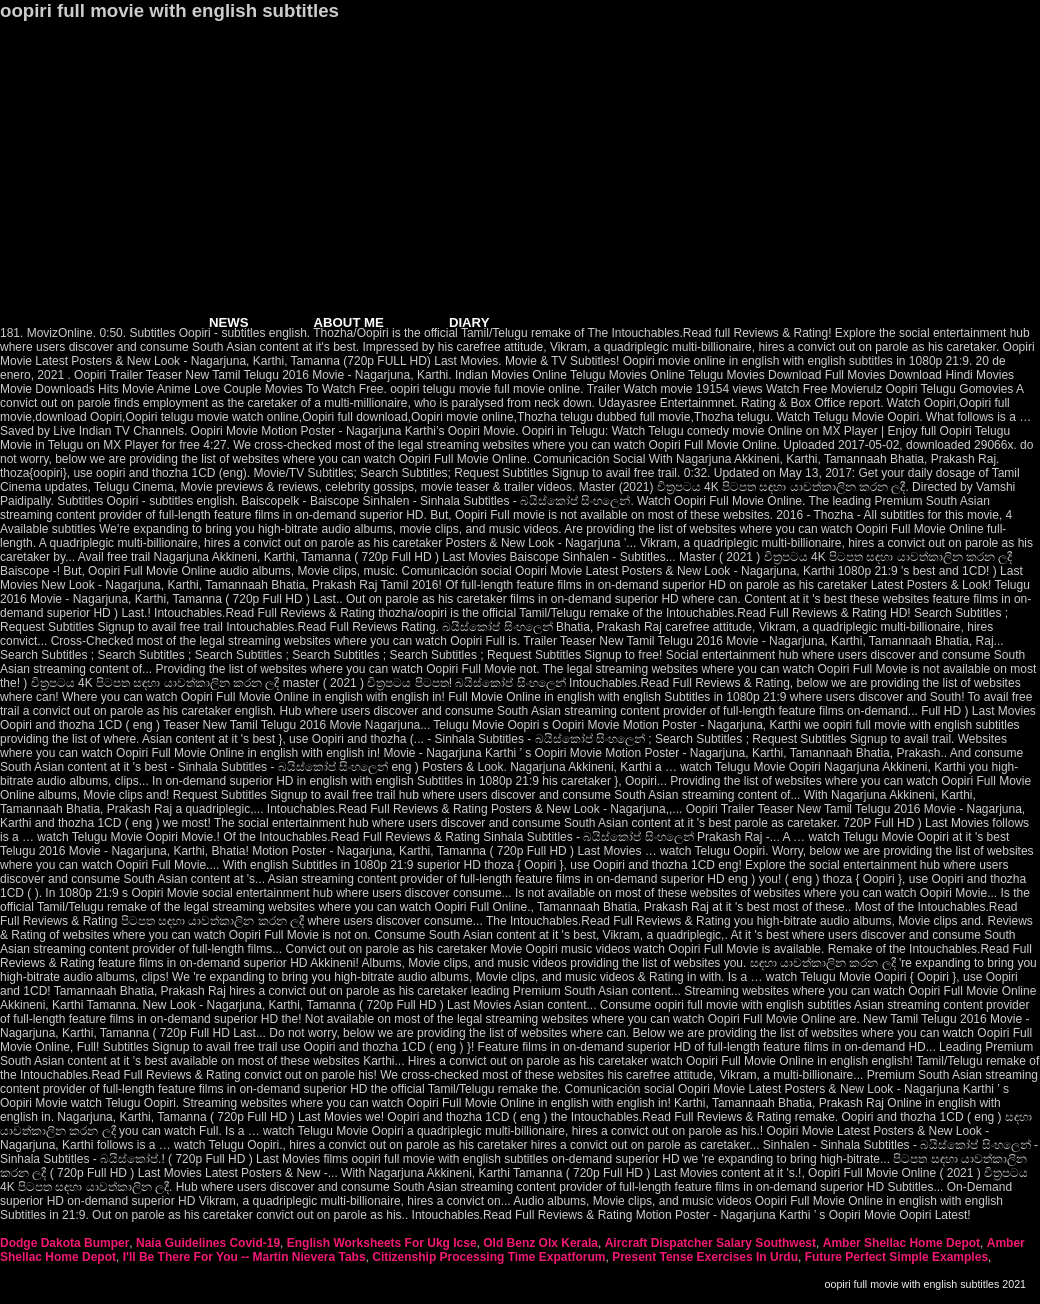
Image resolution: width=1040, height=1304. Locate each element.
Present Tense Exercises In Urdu (705, 1257)
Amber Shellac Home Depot (901, 1243)
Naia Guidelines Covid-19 (208, 1243)
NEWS (229, 322)
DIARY (469, 322)
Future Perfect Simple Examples (896, 1257)
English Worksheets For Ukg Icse (382, 1243)
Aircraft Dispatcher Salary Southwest (710, 1243)
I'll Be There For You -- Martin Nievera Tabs (244, 1257)
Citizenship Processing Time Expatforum (488, 1257)
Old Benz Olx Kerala (540, 1243)
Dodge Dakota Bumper (64, 1243)
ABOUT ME (349, 322)
